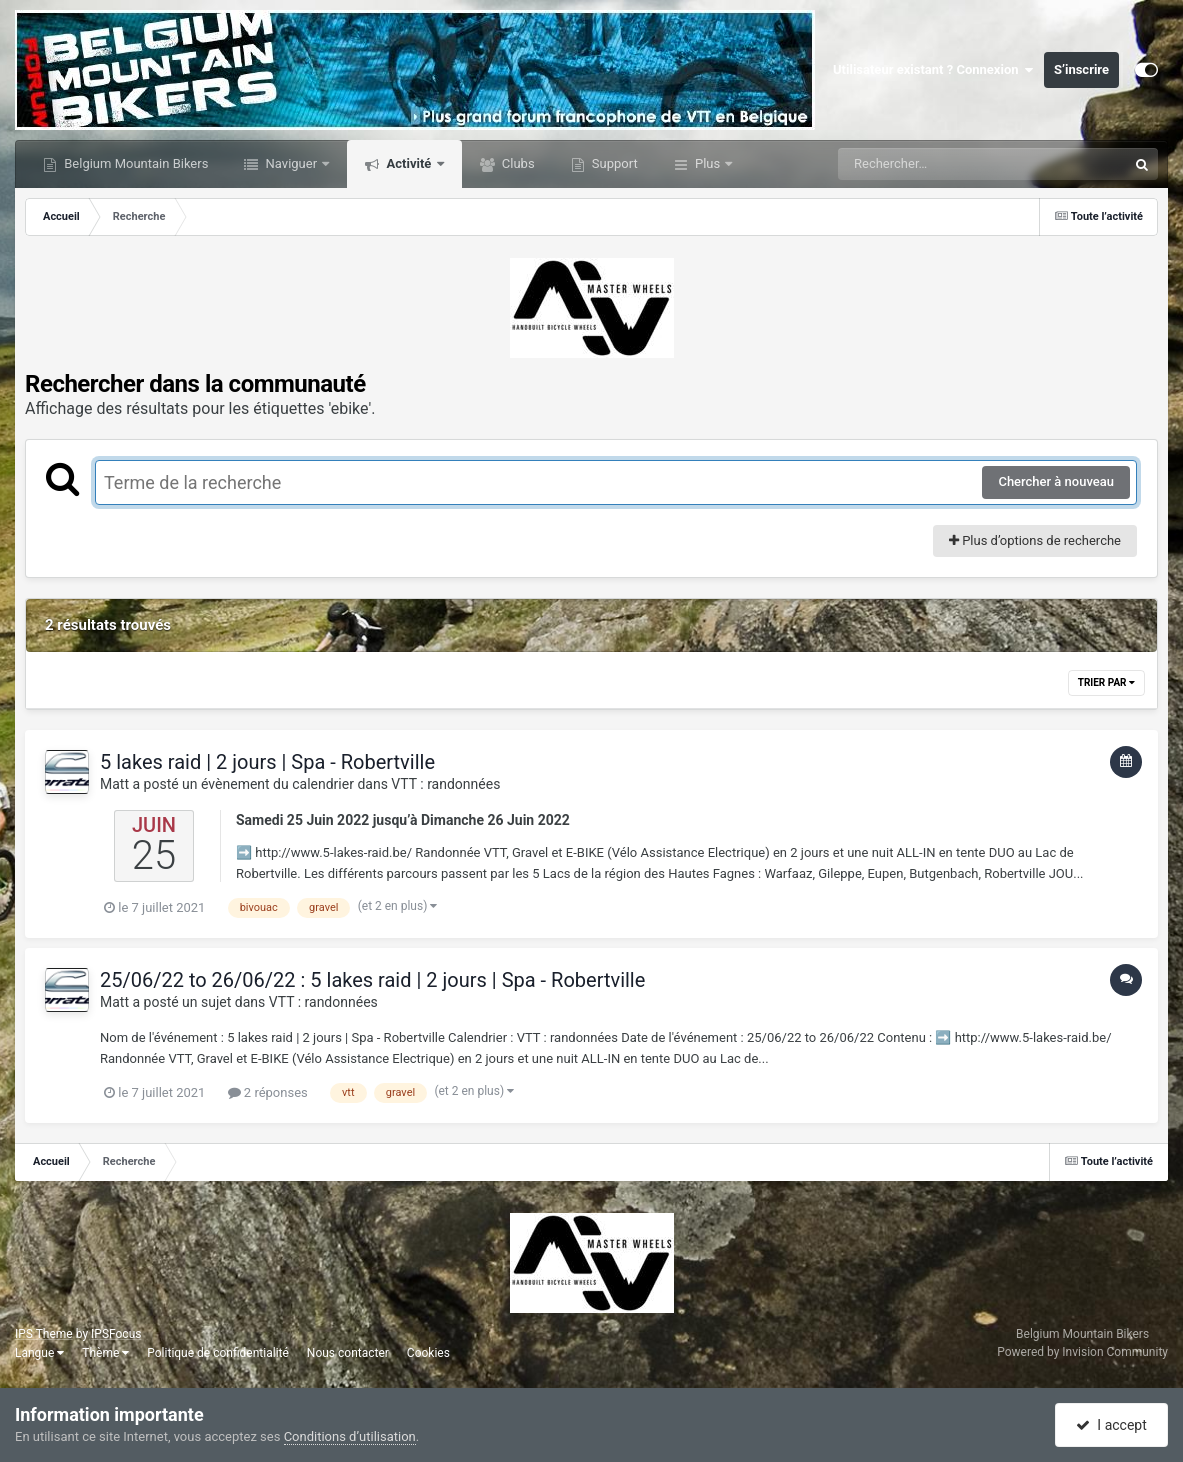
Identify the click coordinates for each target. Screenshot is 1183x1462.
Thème (105, 1353)
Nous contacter (348, 1353)
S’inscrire (1081, 69)
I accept (1111, 1425)
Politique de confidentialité (218, 1353)
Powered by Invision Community (1082, 1352)
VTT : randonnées (445, 784)
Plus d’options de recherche (1035, 540)
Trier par (1106, 682)
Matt (114, 784)
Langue (39, 1353)
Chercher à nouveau (1056, 481)
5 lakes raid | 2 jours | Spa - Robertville (267, 762)
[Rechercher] (928, 164)
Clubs (517, 163)
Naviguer (291, 163)
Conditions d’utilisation (350, 1436)
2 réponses (268, 1092)
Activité (408, 163)
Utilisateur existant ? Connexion (933, 70)
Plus (708, 163)
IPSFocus (116, 1334)
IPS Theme (44, 1334)
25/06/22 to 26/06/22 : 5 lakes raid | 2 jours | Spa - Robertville (372, 980)
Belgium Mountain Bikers (134, 163)
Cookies (428, 1353)
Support (613, 163)
